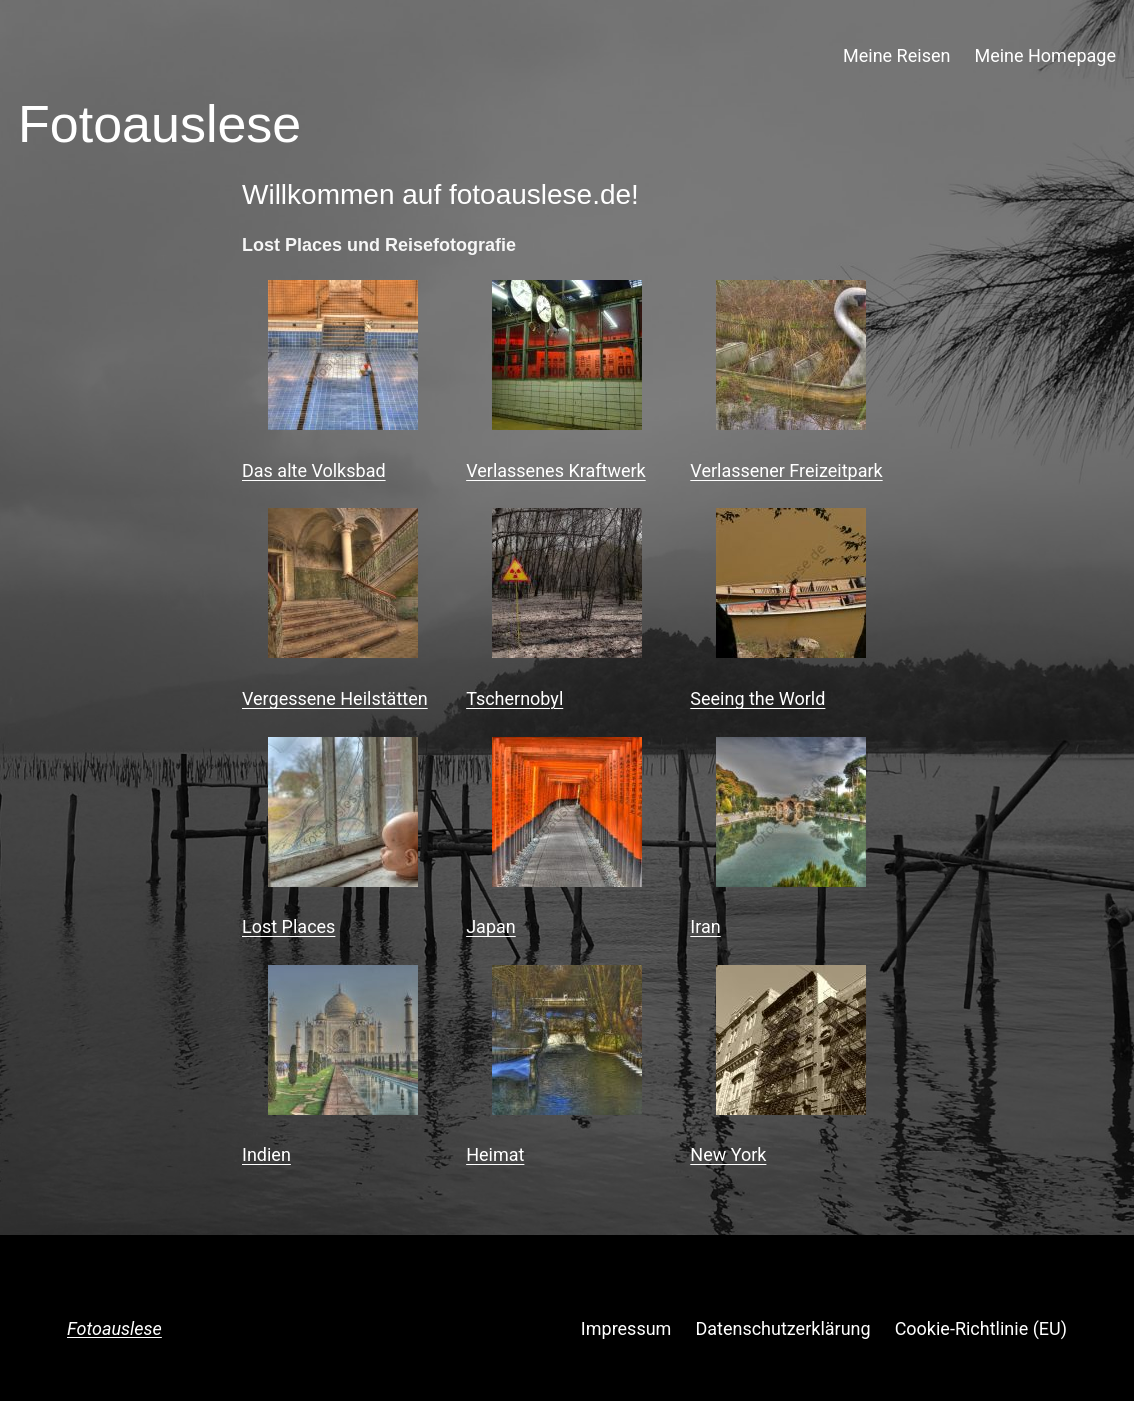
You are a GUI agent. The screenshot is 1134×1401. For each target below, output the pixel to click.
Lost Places (288, 926)
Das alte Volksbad (314, 470)
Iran (705, 926)
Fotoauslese (114, 1328)
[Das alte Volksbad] (343, 359)
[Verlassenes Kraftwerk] (567, 359)
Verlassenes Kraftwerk (556, 470)
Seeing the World (757, 698)
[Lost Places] (343, 816)
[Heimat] (567, 1044)
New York (728, 1154)
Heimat (495, 1154)
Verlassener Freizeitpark (786, 470)
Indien (266, 1154)
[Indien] (343, 1044)
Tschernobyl (514, 698)
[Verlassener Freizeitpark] (791, 359)
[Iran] (791, 816)
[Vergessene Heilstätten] (343, 587)
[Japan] (567, 816)
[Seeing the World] (791, 587)
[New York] (791, 1044)
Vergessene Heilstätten (335, 698)
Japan (491, 926)
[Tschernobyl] (567, 587)
